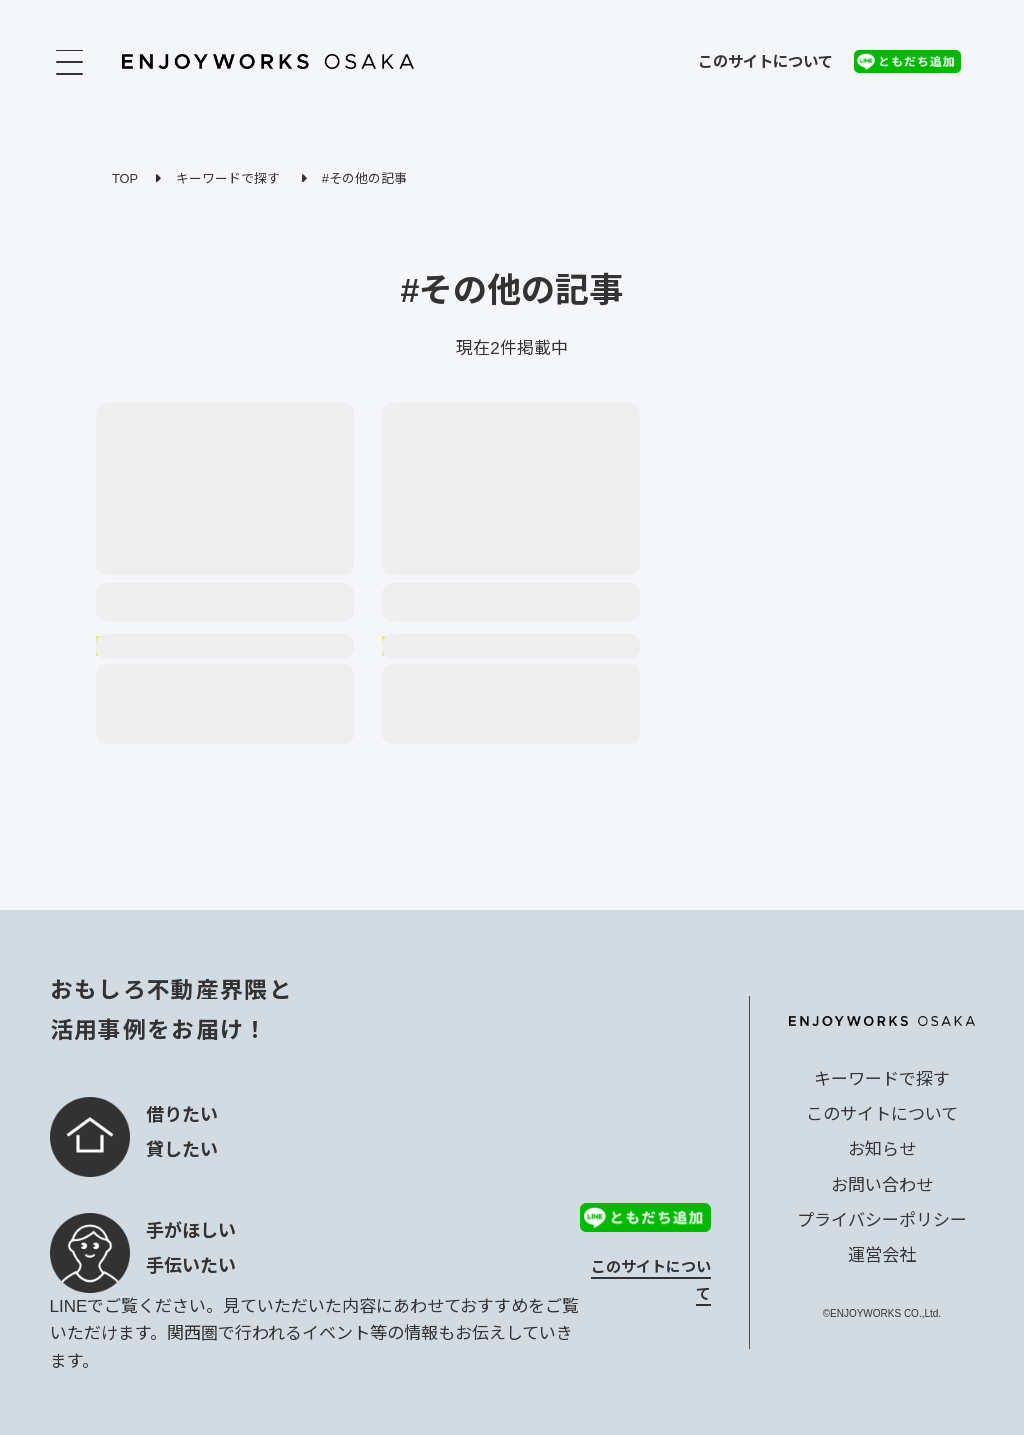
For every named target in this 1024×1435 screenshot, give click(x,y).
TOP (125, 178)
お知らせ (882, 1149)
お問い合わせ (882, 1185)
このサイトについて (765, 61)
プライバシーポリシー (882, 1220)
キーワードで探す (228, 178)
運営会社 (882, 1255)
